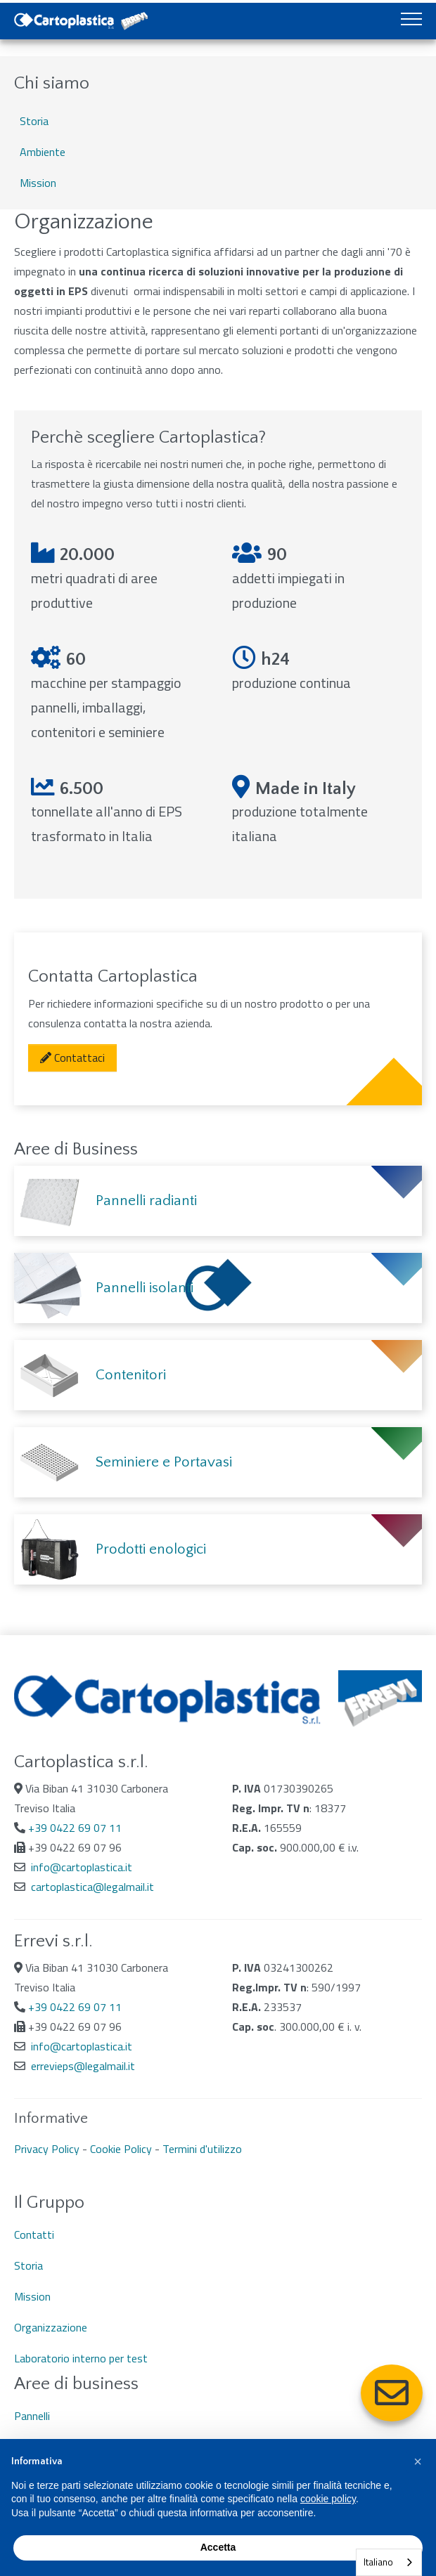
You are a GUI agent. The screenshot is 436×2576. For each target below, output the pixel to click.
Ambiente (42, 151)
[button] (417, 2461)
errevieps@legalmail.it (83, 2065)
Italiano (378, 2562)
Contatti (34, 2234)
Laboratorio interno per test (81, 2358)
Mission (38, 182)
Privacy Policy (46, 2148)
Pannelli (32, 2415)
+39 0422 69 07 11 (75, 1827)
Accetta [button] (218, 2547)
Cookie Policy (121, 2148)
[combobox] (389, 2562)
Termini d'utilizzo (202, 2148)
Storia (34, 120)
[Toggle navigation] (411, 21)
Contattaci (72, 1057)
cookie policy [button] (328, 2498)
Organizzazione (50, 2327)
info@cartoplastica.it (81, 1867)
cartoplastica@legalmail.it (92, 1886)
